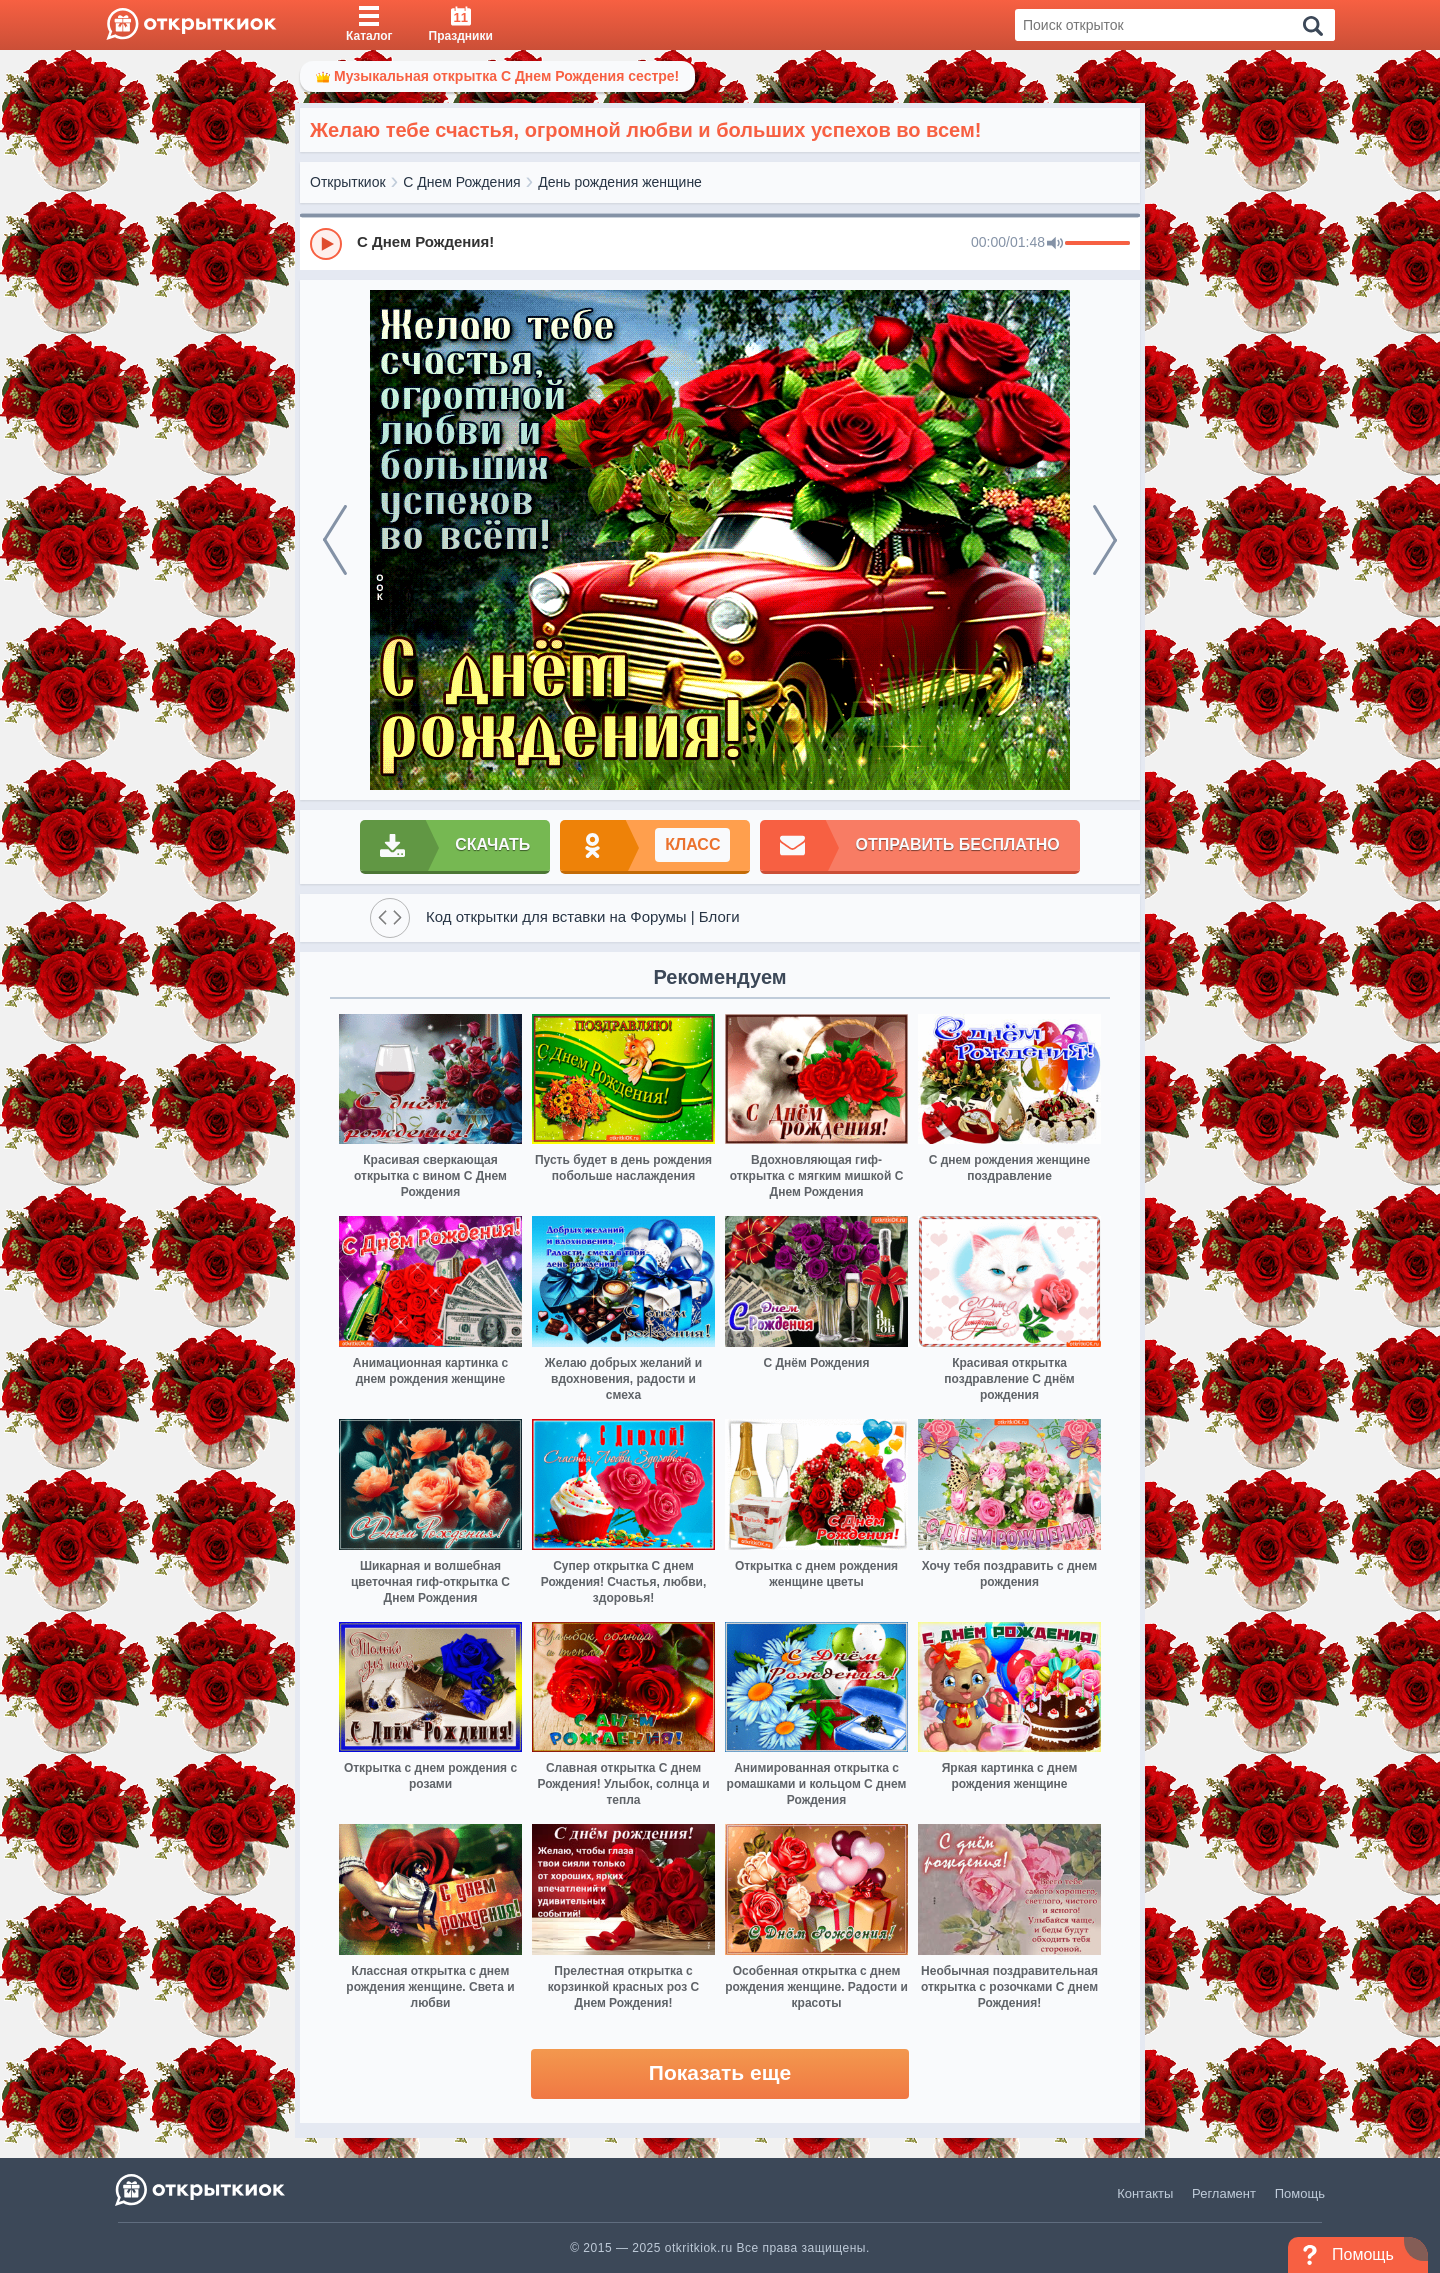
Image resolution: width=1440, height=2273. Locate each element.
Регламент (1224, 2193)
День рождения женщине (620, 182)
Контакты (1145, 2193)
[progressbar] (1097, 244)
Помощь (1300, 2193)
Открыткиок (348, 182)
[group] (720, 243)
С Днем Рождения (461, 182)
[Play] (326, 244)
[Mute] (1055, 244)
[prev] (335, 540)
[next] (1105, 540)
